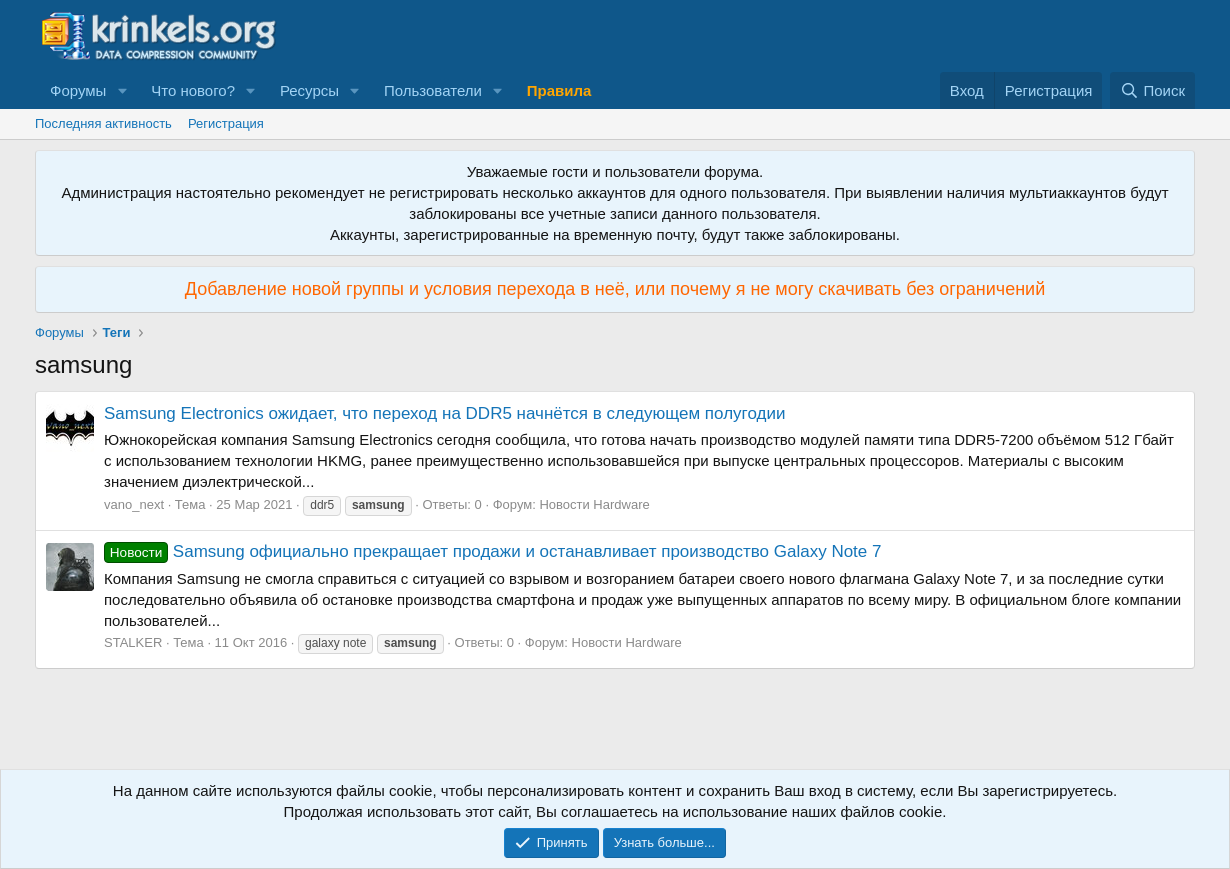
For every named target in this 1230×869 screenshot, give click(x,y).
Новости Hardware (594, 504)
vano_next (134, 504)
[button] (122, 90)
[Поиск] (1152, 90)
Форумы (78, 90)
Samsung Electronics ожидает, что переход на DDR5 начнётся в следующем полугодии (444, 413)
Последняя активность (103, 123)
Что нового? (193, 90)
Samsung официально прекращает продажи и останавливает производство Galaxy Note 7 (492, 551)
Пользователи (433, 90)
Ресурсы (309, 90)
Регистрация (226, 123)
